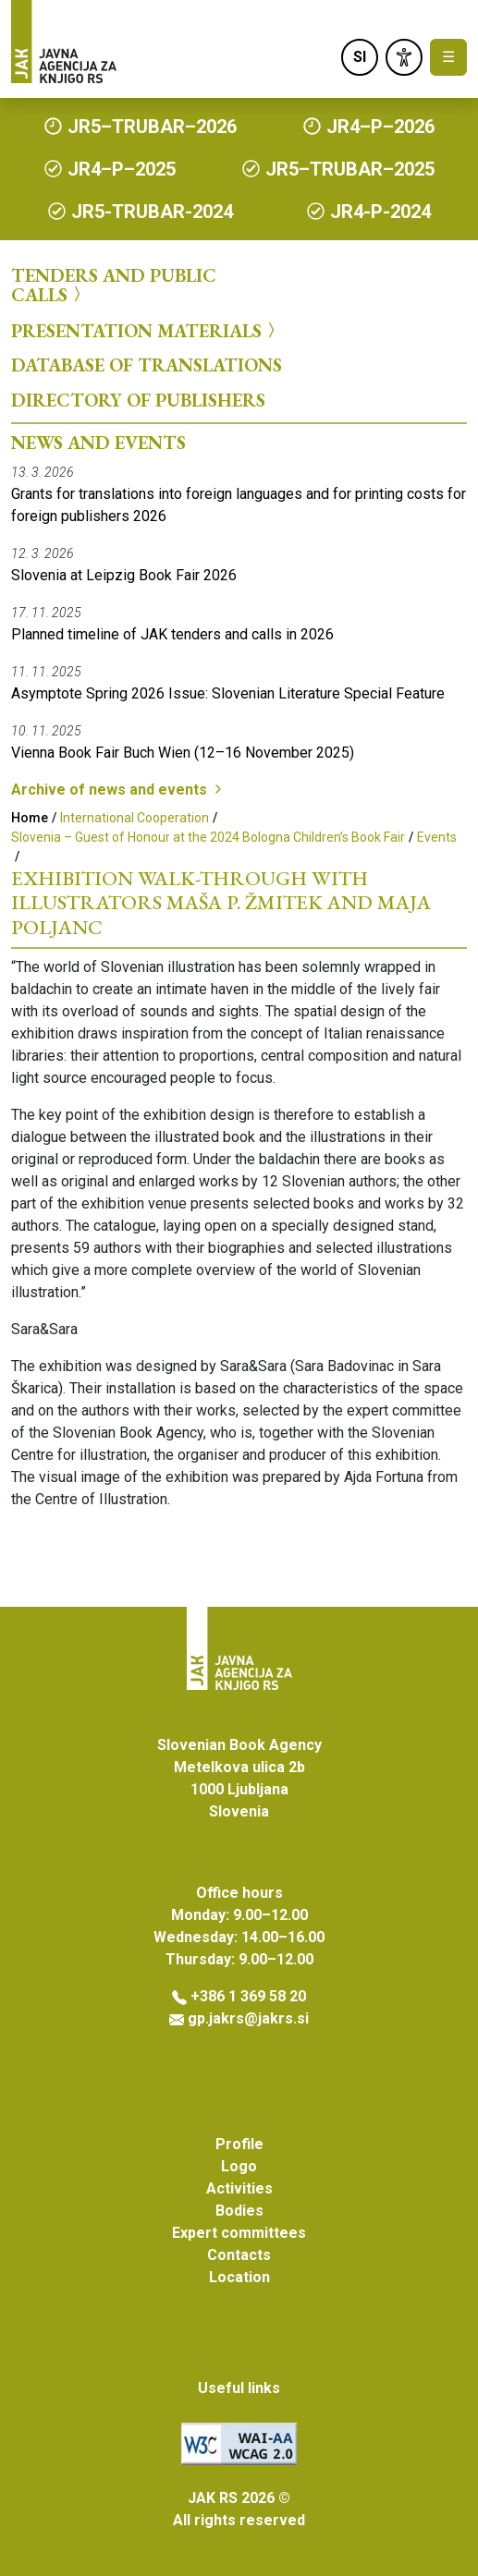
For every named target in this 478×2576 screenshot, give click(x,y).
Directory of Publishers (138, 400)
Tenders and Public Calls (113, 285)
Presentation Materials (145, 330)
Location (239, 2277)
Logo (239, 2166)
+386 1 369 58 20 (248, 1996)
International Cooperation (134, 817)
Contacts (239, 2255)
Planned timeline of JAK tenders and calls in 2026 (172, 634)
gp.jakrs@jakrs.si (248, 2018)
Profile (239, 2144)
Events (437, 837)
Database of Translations (146, 365)
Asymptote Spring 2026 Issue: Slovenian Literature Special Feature (228, 693)
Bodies (239, 2210)
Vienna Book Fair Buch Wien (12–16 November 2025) (182, 752)
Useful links (239, 2388)
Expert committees (239, 2233)
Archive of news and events (118, 789)
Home (29, 817)
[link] (404, 57)
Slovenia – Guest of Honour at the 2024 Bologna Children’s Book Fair (208, 837)
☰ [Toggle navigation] (448, 57)
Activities (239, 2188)
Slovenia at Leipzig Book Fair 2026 (124, 575)
